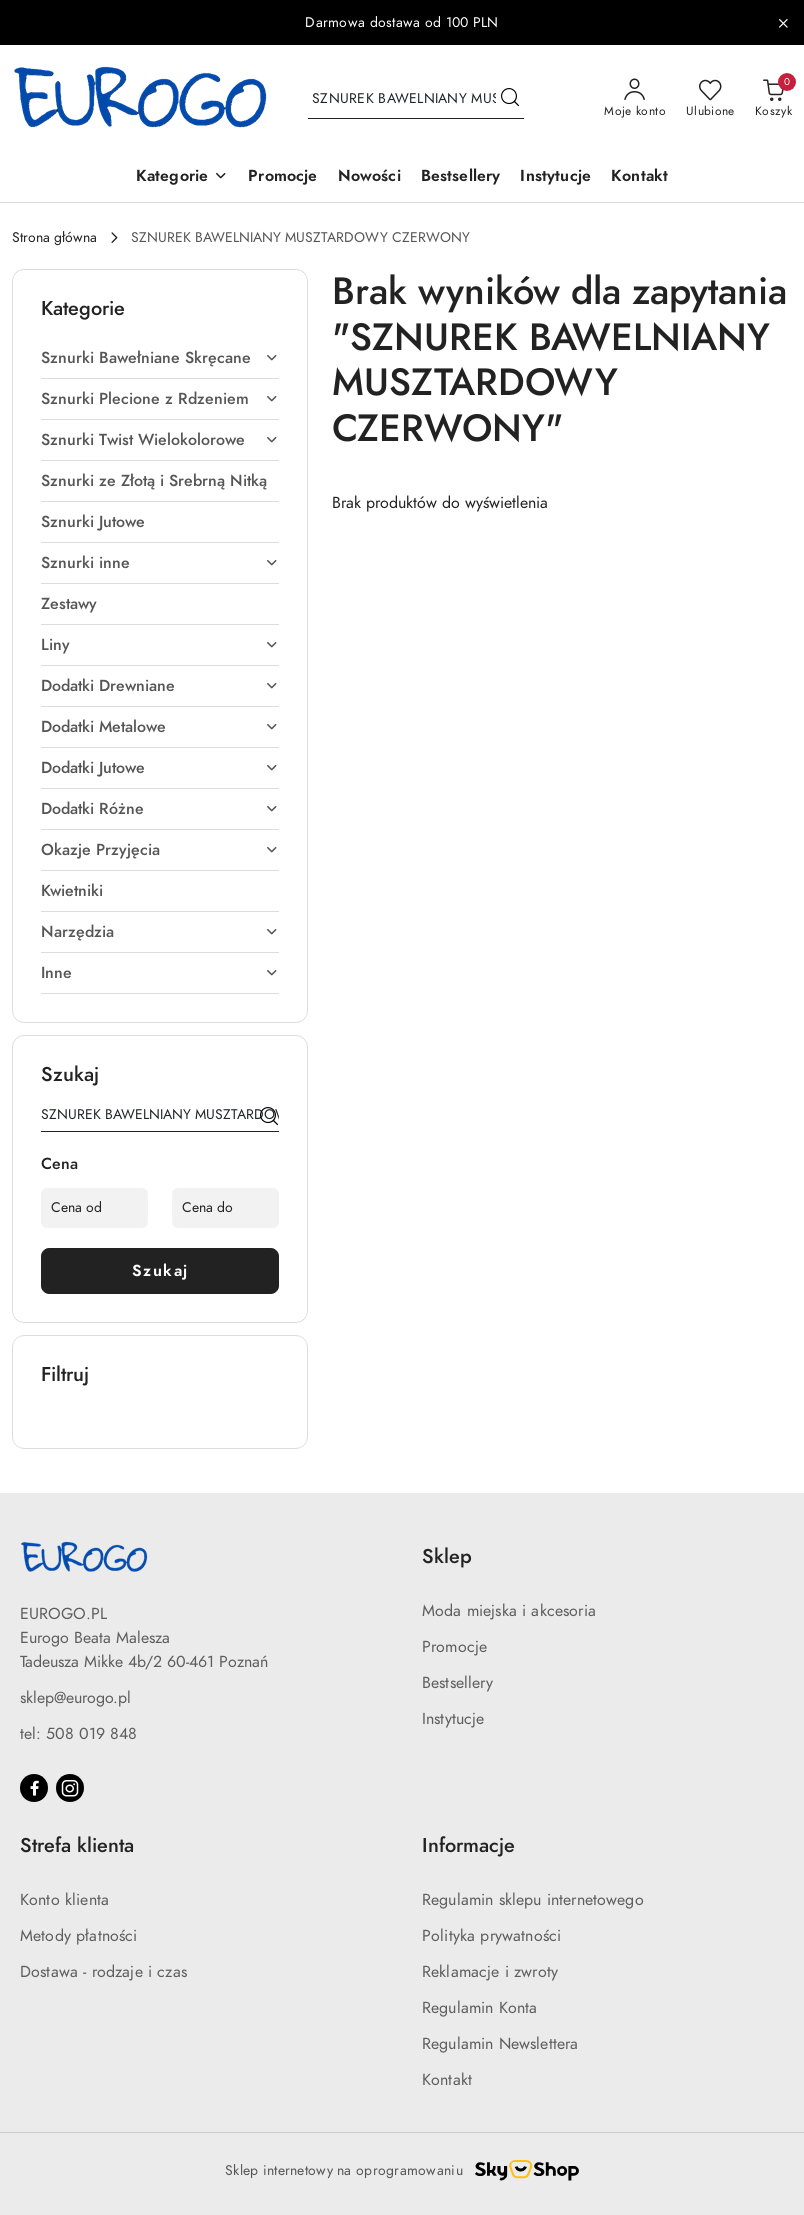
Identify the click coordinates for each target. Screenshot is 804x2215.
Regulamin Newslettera (500, 2044)
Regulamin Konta (479, 2008)
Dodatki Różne (160, 809)
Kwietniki (72, 891)
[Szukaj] (269, 1118)
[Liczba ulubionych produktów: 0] (710, 99)
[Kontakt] (639, 177)
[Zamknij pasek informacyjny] (783, 23)
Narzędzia (160, 932)
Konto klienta (64, 1900)
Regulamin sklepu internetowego (533, 1900)
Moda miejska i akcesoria (509, 1611)
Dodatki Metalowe (160, 727)
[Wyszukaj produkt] (416, 98)
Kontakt (447, 2080)
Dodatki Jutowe (160, 768)
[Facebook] (34, 1788)
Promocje (454, 1647)
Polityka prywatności (491, 1936)
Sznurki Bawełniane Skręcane (160, 358)
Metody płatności (79, 1936)
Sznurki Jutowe (93, 522)
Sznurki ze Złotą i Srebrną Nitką (154, 481)
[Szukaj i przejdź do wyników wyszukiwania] (510, 99)
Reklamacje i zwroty (490, 1972)
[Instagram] (70, 1788)
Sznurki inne (160, 563)
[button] (182, 177)
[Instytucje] (555, 177)
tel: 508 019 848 (78, 1734)
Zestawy (69, 604)
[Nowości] (369, 177)
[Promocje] (282, 177)
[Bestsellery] (461, 177)
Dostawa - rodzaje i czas (103, 1972)
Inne (160, 973)
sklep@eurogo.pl (75, 1698)
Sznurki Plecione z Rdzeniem (160, 399)
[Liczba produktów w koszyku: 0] (773, 99)
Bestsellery (457, 1683)
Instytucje (453, 1719)
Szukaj (160, 1271)
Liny (160, 645)
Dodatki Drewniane (160, 686)
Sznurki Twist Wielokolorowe (160, 440)
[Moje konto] (635, 99)
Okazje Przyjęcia (160, 850)
